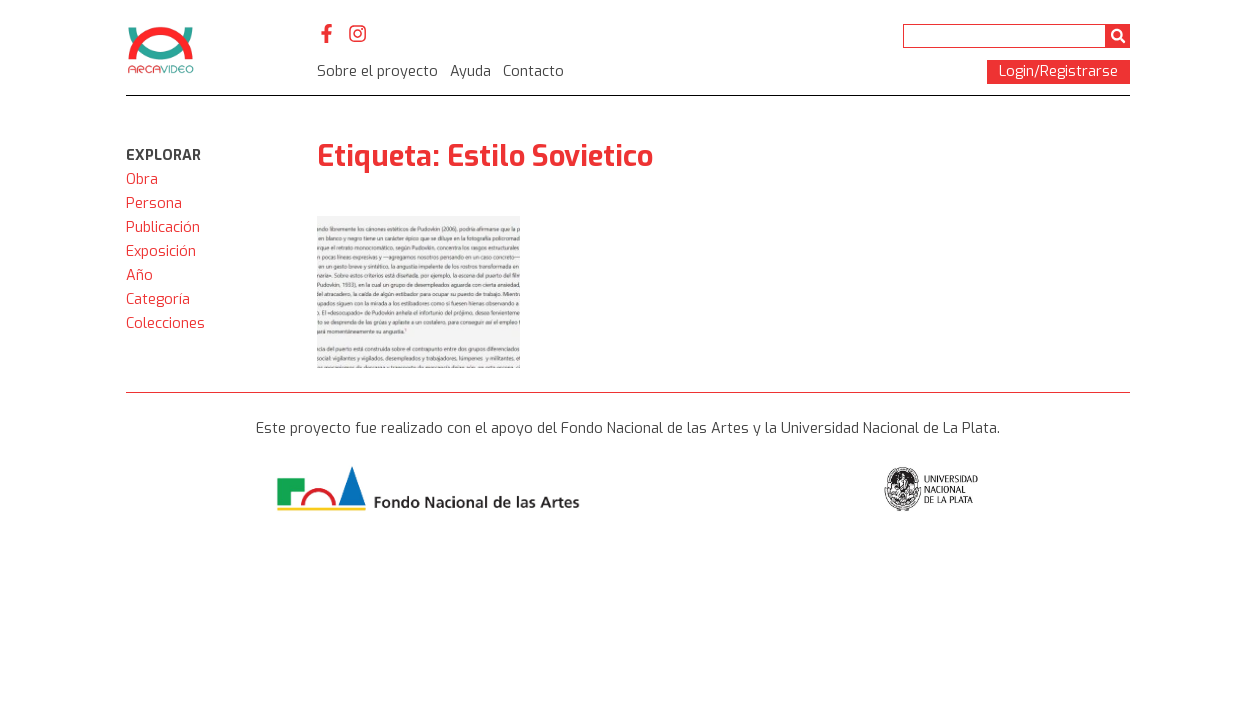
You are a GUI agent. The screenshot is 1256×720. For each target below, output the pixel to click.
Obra (142, 179)
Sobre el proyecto (377, 71)
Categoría (158, 299)
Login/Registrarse (1058, 71)
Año (139, 275)
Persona (154, 203)
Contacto (533, 71)
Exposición (161, 251)
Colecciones (165, 323)
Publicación (163, 227)
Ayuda (470, 71)
